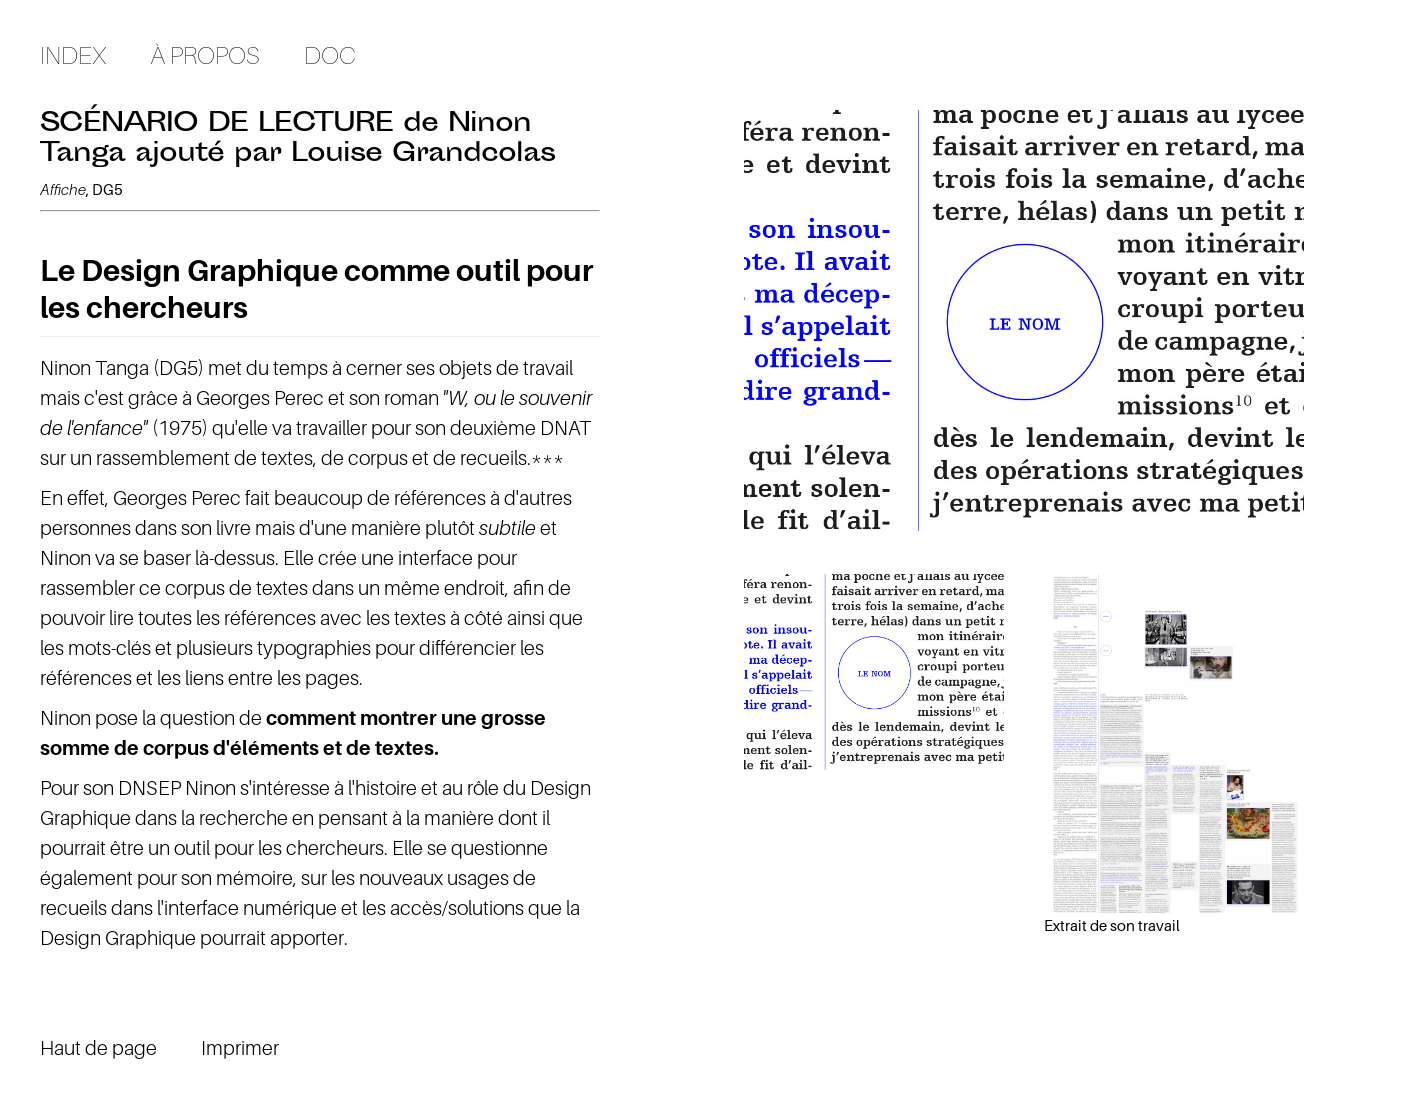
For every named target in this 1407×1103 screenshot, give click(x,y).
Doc (330, 55)
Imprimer (240, 1048)
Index (73, 55)
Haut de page (98, 1048)
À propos (205, 55)
